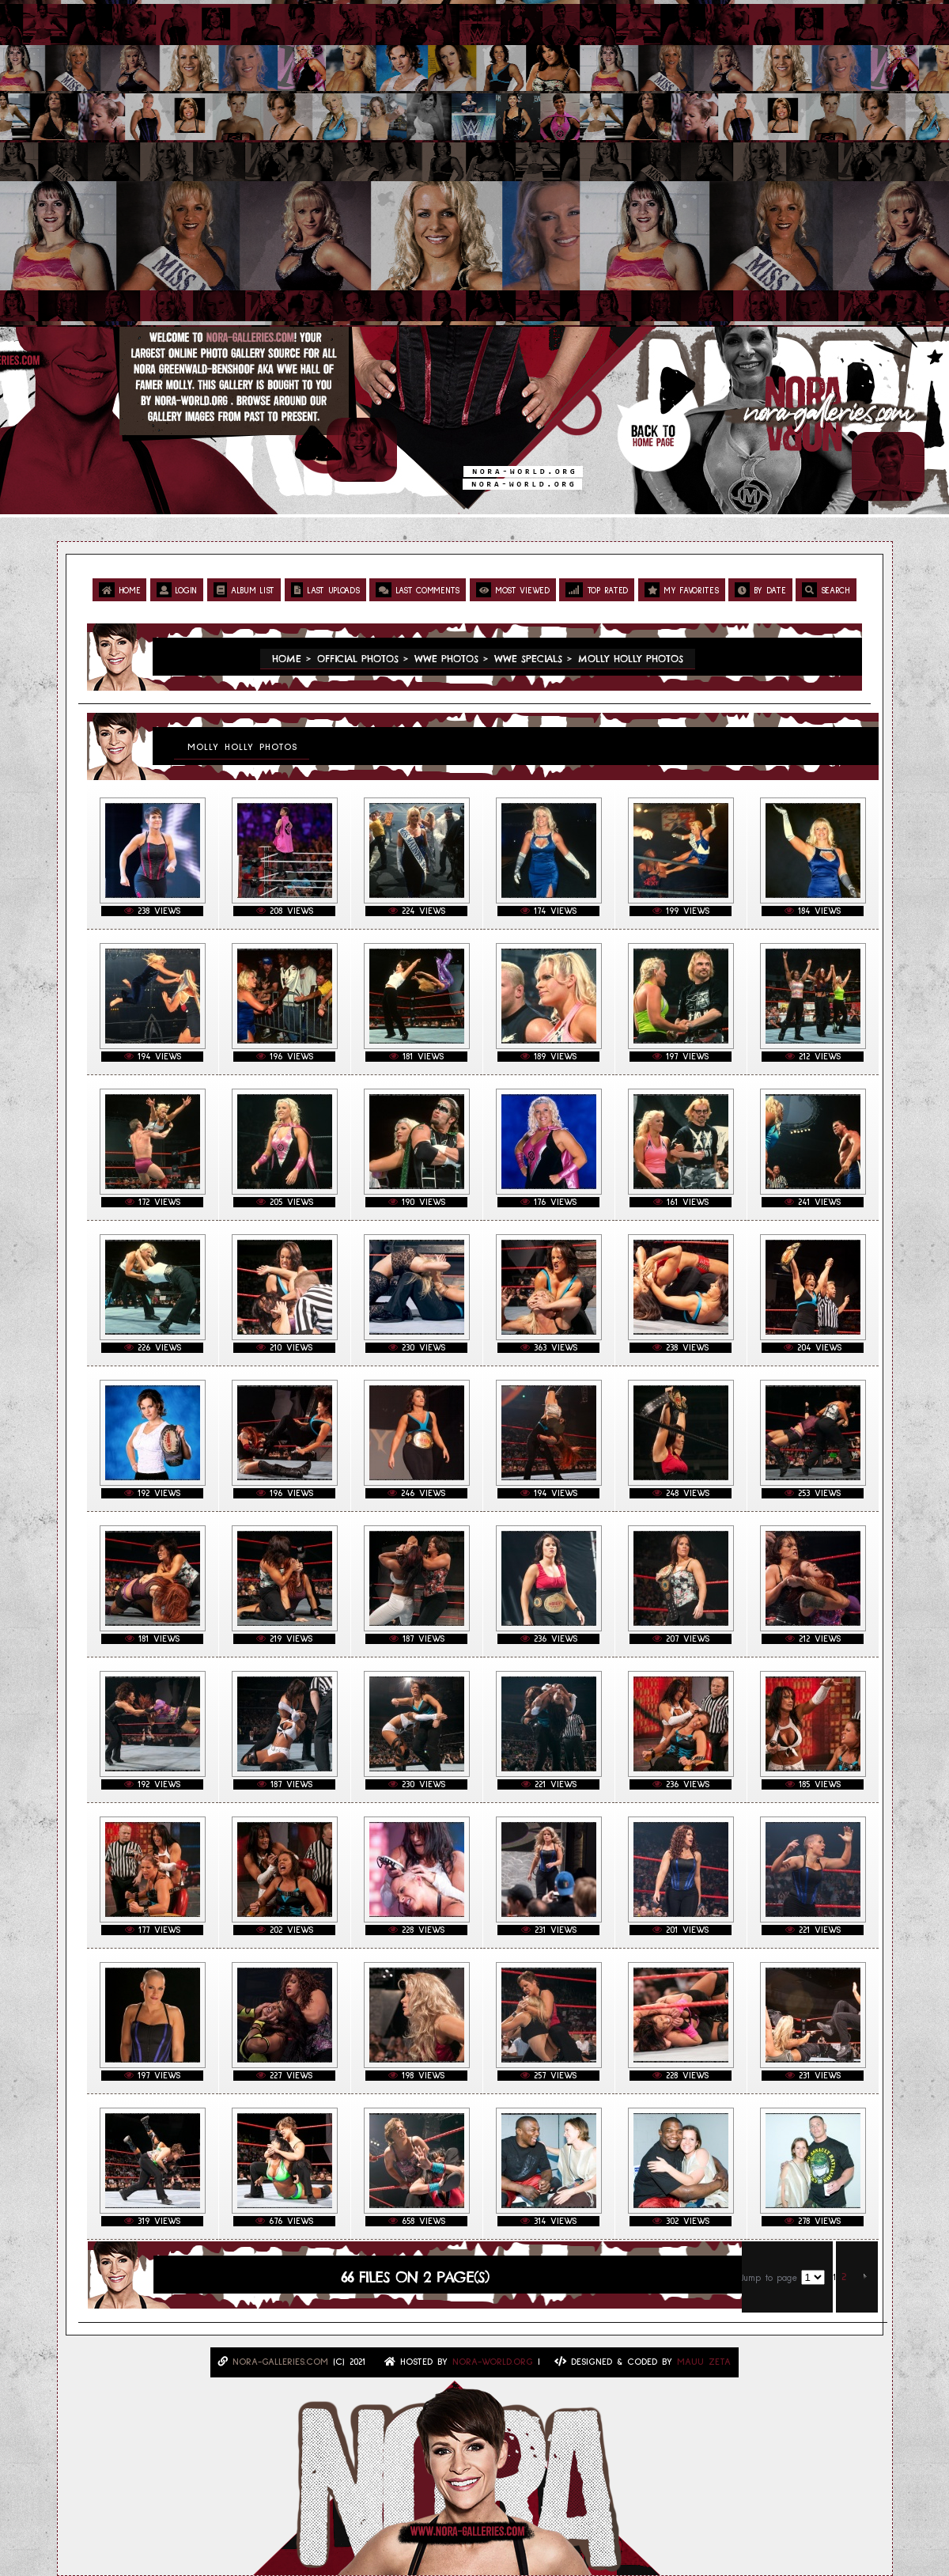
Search (826, 589)
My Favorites (682, 589)
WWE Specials (528, 659)
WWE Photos (446, 659)
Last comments (417, 589)
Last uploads (325, 589)
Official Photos (358, 659)
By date (760, 589)
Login (177, 589)
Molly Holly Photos (630, 659)
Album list (244, 589)
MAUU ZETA (704, 2362)
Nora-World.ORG (492, 2362)
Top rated (596, 589)
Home (119, 589)
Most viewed (513, 589)
